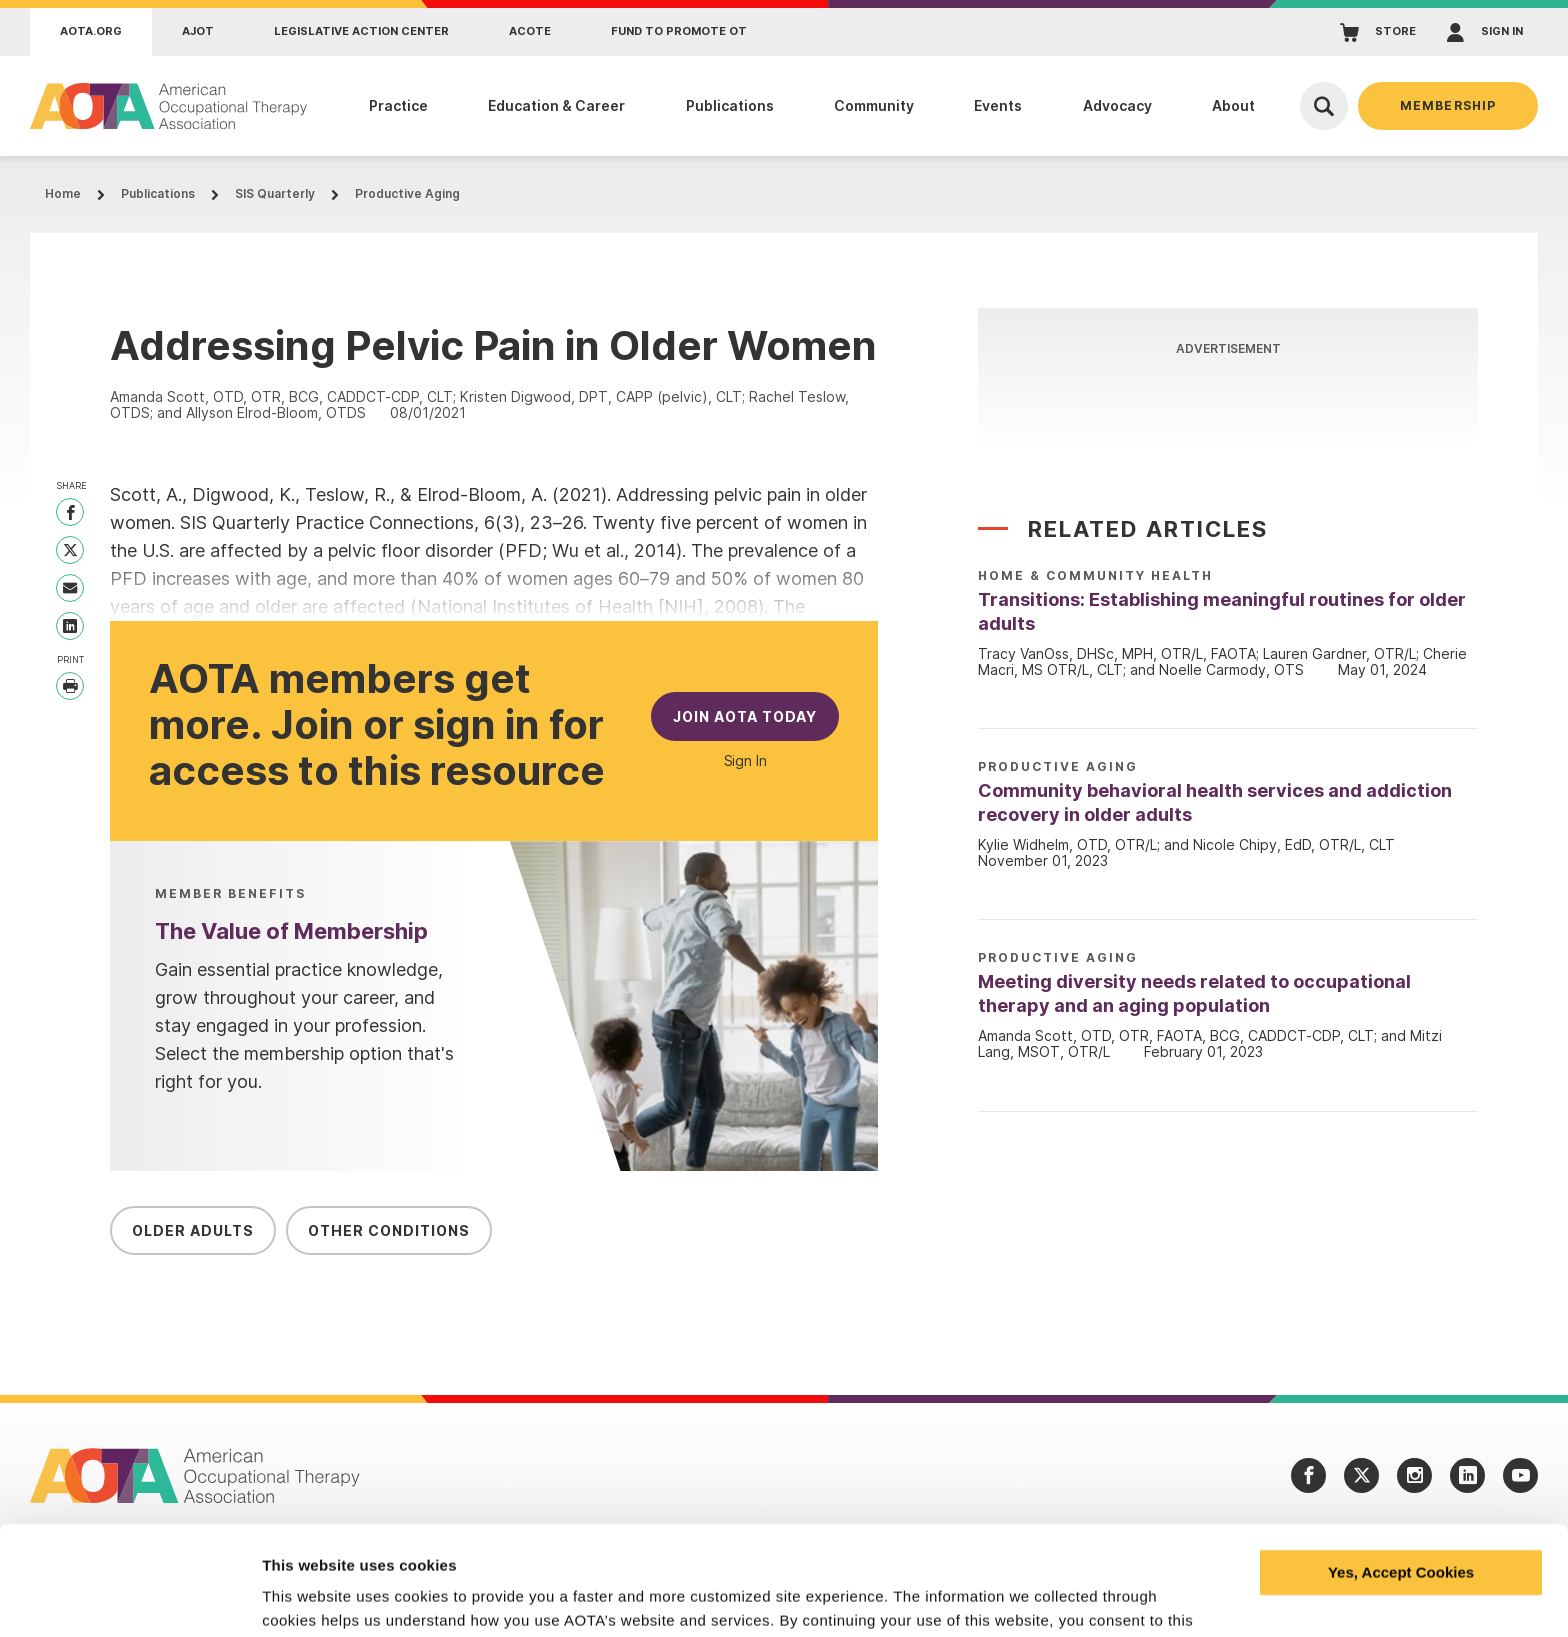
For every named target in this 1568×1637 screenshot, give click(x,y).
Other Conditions (389, 1230)
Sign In (745, 761)
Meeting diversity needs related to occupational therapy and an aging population (1194, 993)
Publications (158, 193)
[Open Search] (1324, 106)
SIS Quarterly (275, 193)
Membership (1448, 105)
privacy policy (488, 1542)
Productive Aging (407, 193)
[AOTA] (169, 106)
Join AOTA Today (745, 716)
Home (63, 193)
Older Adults (193, 1230)
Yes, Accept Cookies (1401, 1470)
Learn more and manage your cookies (399, 1597)
